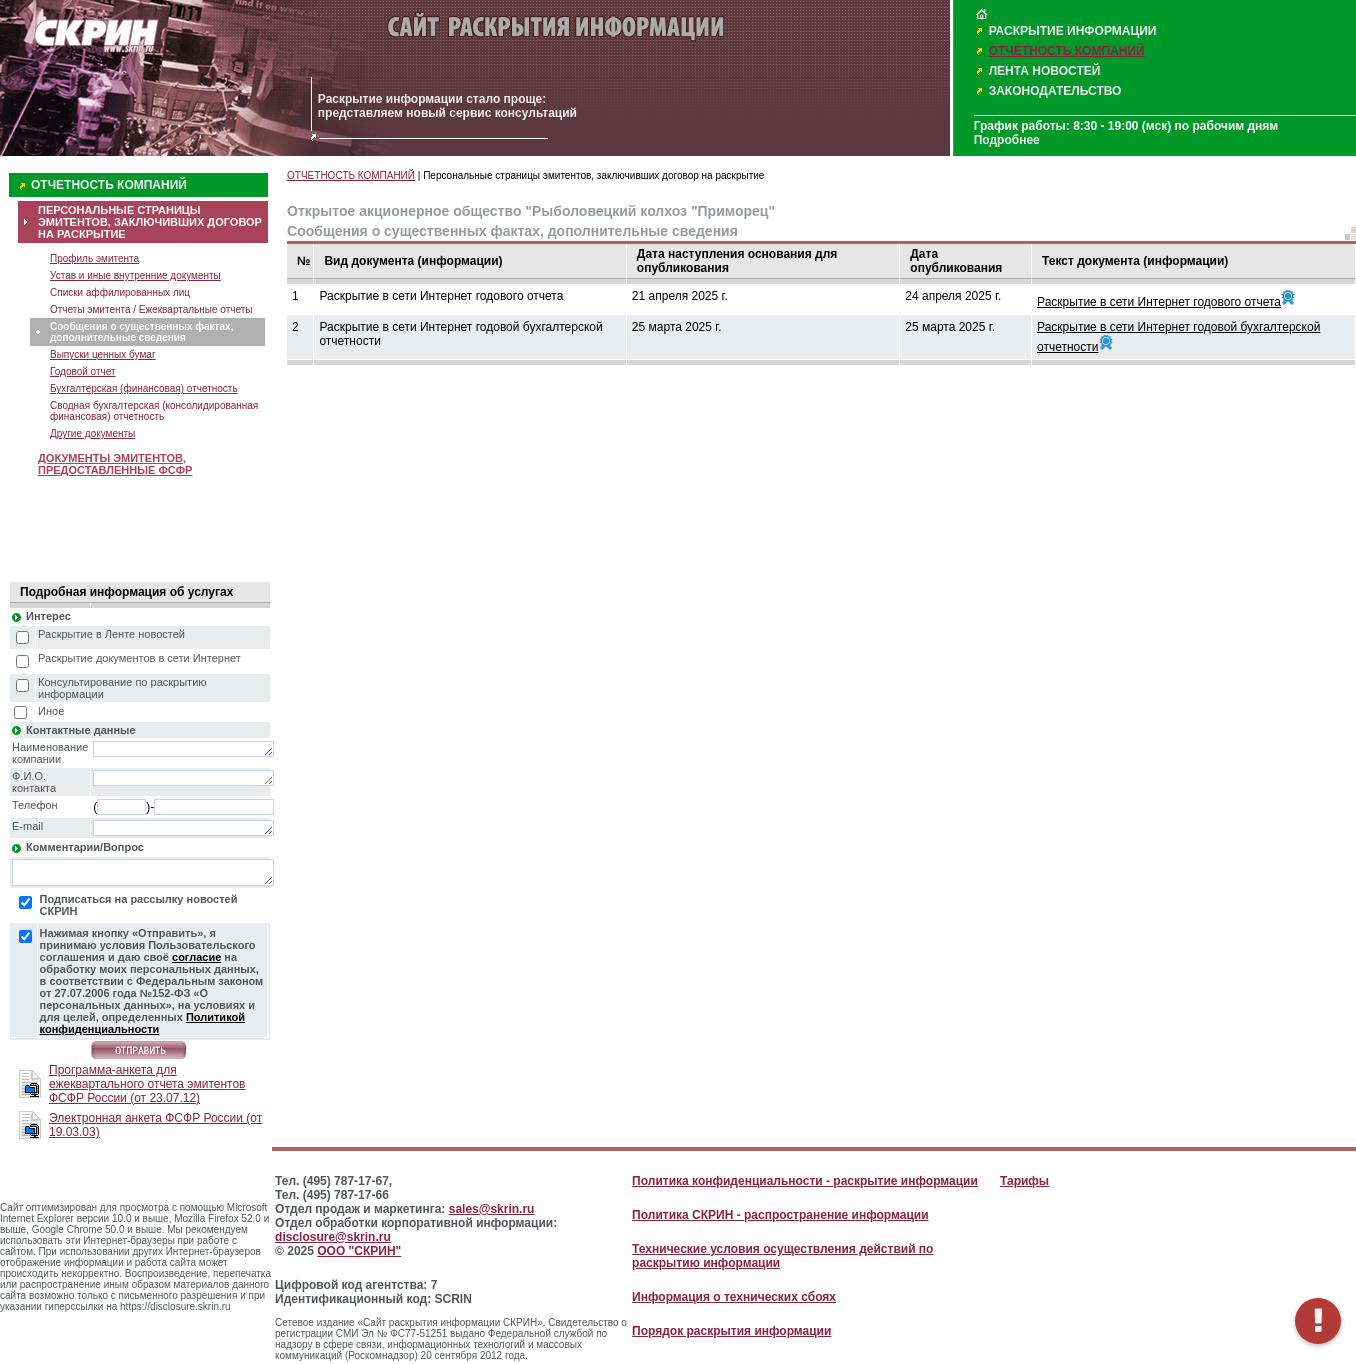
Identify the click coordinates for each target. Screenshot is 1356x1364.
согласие (196, 957)
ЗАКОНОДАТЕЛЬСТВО (1055, 91)
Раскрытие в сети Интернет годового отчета (1159, 302)
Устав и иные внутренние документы (135, 275)
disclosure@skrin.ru (333, 1237)
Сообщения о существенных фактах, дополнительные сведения (141, 332)
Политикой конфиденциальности (142, 1023)
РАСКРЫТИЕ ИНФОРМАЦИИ (1073, 31)
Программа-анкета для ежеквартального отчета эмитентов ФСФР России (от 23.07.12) (147, 1084)
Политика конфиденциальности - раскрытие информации (805, 1181)
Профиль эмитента (94, 258)
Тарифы (1024, 1181)
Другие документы (92, 433)
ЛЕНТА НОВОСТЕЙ (1045, 71)
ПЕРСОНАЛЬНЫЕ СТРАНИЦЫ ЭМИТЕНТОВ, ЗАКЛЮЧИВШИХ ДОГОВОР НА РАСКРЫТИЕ (150, 222)
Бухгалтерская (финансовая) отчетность (144, 388)
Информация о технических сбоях (734, 1297)
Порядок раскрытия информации (731, 1331)
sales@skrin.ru (492, 1209)
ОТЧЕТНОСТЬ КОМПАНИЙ (1067, 51)
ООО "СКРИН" (359, 1251)
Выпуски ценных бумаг (103, 354)
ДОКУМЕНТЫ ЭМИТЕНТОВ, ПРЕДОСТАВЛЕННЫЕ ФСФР (115, 464)
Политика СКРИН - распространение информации (780, 1215)
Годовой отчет (83, 371)
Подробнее (1007, 140)
